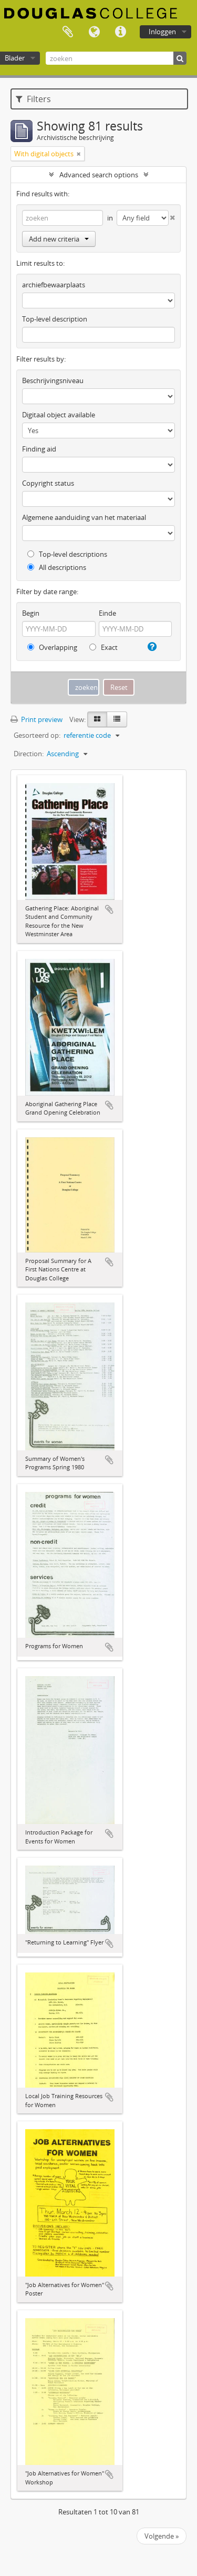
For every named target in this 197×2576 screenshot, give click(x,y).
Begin (30, 613)
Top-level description (54, 319)
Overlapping (52, 647)
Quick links (120, 32)
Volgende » (161, 2536)
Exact (103, 647)
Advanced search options (98, 174)
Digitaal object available (58, 414)
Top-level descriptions (67, 554)
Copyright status (48, 483)
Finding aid (39, 449)
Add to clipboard (109, 909)
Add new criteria (59, 239)
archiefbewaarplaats (53, 284)
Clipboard (68, 32)
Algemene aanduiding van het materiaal (84, 517)
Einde (107, 613)
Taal (94, 32)
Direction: (29, 753)
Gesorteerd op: (37, 735)
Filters (33, 99)
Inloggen (162, 31)
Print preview (37, 719)
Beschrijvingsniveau (53, 380)
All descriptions (56, 567)
